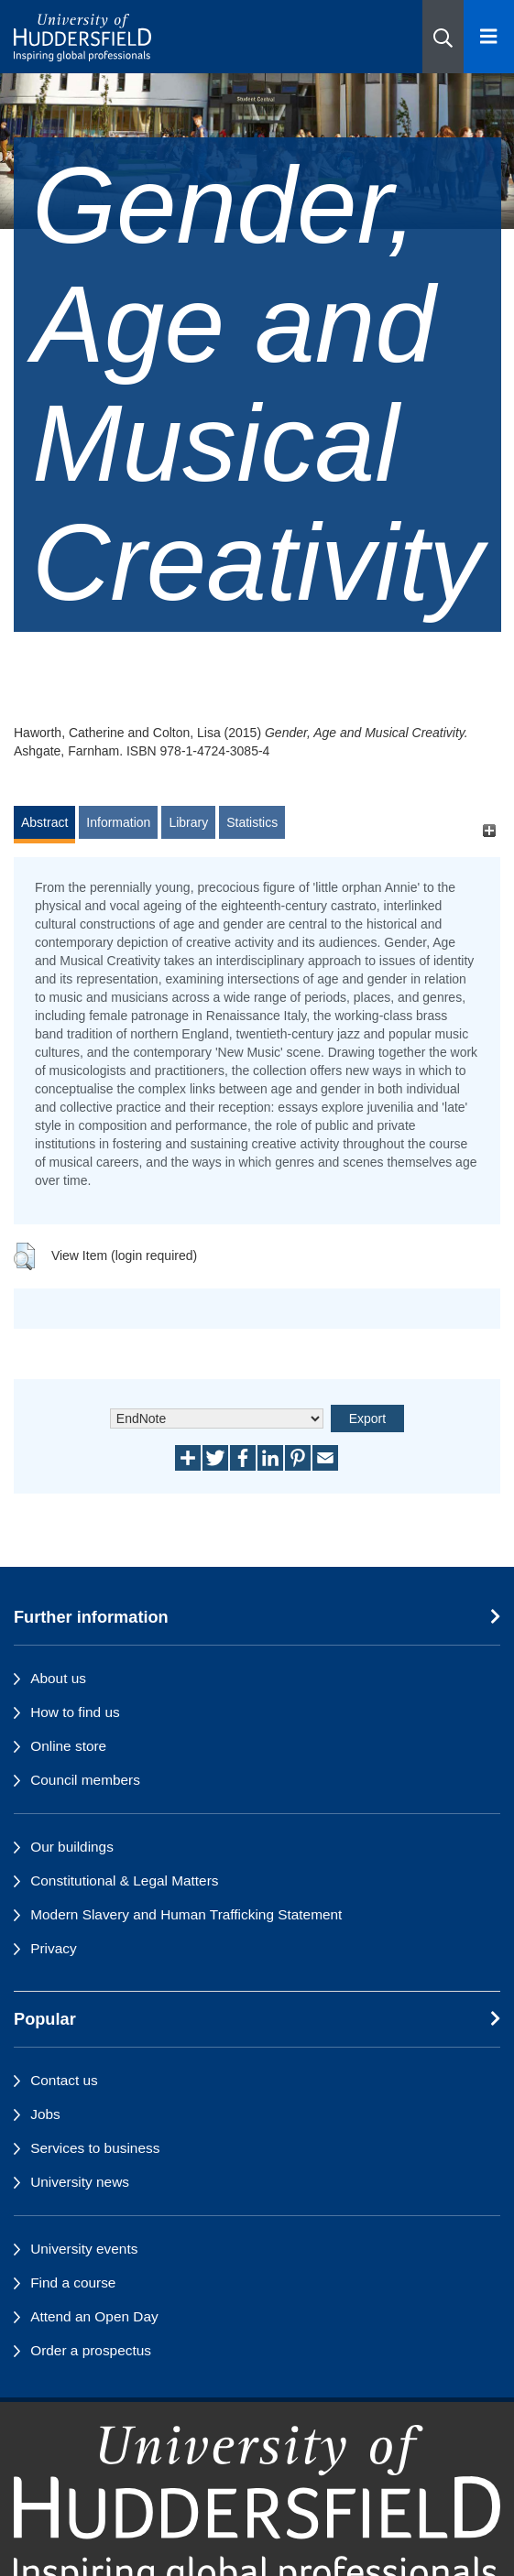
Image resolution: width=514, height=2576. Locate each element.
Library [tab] (188, 822)
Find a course (72, 2282)
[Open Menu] (489, 36)
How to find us (75, 1712)
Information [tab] (118, 822)
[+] (489, 831)
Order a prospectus (90, 2350)
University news (79, 2182)
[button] (443, 36)
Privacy (53, 1948)
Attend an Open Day (94, 2316)
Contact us (64, 2080)
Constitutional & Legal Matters (124, 1880)
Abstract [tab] (44, 822)
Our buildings (72, 1846)
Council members (85, 1780)
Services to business (94, 2148)
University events (83, 2248)
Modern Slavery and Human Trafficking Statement (186, 1914)
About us (58, 1678)
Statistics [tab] (252, 822)
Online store (68, 1746)
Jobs (45, 2114)
